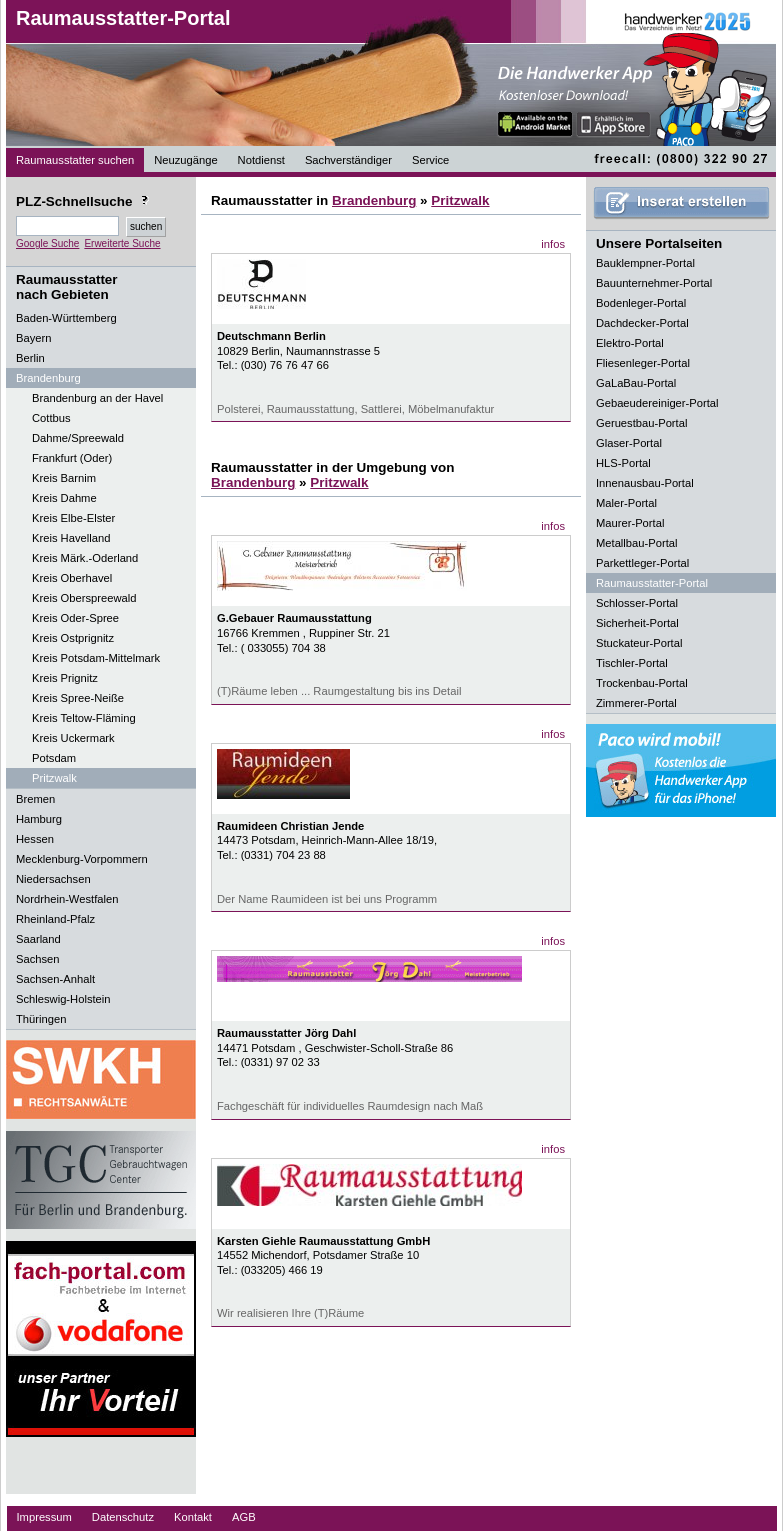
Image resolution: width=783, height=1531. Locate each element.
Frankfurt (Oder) (72, 458)
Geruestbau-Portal (641, 423)
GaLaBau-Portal (636, 383)
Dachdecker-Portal (642, 323)
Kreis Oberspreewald (84, 598)
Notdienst (261, 160)
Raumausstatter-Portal (123, 18)
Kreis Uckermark (73, 738)
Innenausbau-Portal (645, 483)
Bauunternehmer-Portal (654, 283)
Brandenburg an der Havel (97, 398)
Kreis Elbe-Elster (73, 518)
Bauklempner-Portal (645, 263)
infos (553, 244)
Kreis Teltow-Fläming (84, 718)
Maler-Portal (626, 503)
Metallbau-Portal (636, 543)
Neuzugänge (185, 160)
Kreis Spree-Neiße (78, 698)
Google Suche (47, 243)
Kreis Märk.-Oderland (85, 558)
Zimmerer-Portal (636, 703)
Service (430, 160)
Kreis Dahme (64, 498)
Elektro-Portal (630, 343)
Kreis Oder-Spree (75, 618)
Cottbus (51, 418)
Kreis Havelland (71, 538)
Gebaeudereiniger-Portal (657, 403)
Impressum (44, 1517)
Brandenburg (374, 200)
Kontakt (193, 1517)
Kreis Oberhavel (72, 578)
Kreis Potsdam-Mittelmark (96, 658)
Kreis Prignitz (65, 678)
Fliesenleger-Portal (643, 363)
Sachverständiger (348, 160)
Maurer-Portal (630, 523)
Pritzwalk (54, 778)
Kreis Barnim (64, 478)
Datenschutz (123, 1517)
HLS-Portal (623, 463)
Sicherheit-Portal (637, 623)
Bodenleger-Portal (641, 303)
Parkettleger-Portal (642, 563)
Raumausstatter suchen (75, 160)
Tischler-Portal (632, 663)
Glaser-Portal (629, 443)
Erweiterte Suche (122, 243)
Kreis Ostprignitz (73, 638)
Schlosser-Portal (637, 603)
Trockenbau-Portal (642, 683)
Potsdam (54, 758)
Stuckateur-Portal (639, 643)
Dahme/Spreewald (78, 438)
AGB (244, 1517)
